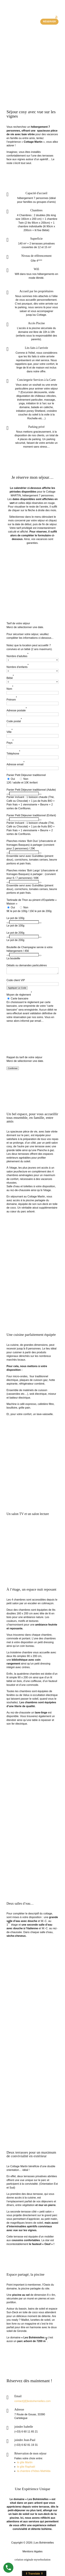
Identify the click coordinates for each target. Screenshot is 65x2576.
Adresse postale (17, 709)
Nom (10, 687)
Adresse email (16, 763)
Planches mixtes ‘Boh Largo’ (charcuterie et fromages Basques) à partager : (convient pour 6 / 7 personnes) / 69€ (32, 874)
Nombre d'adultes (17, 655)
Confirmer (13, 1068)
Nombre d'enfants (18, 666)
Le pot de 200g (15, 932)
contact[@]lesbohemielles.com (32, 2401)
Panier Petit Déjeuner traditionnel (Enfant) (31, 815)
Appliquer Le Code (17, 988)
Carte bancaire (17, 998)
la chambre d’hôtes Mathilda (33, 2471)
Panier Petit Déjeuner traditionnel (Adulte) (31, 789)
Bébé (10, 676)
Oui (11, 778)
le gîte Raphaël (26, 2466)
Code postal (14, 720)
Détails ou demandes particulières (27, 965)
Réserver (49, 21)
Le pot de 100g (15, 918)
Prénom (12, 698)
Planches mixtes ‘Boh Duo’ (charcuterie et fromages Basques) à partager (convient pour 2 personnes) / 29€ (31, 845)
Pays (10, 741)
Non (24, 778)
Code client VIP (16, 980)
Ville (10, 731)
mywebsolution (42, 2559)
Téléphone (13, 752)
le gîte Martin (24, 2462)
